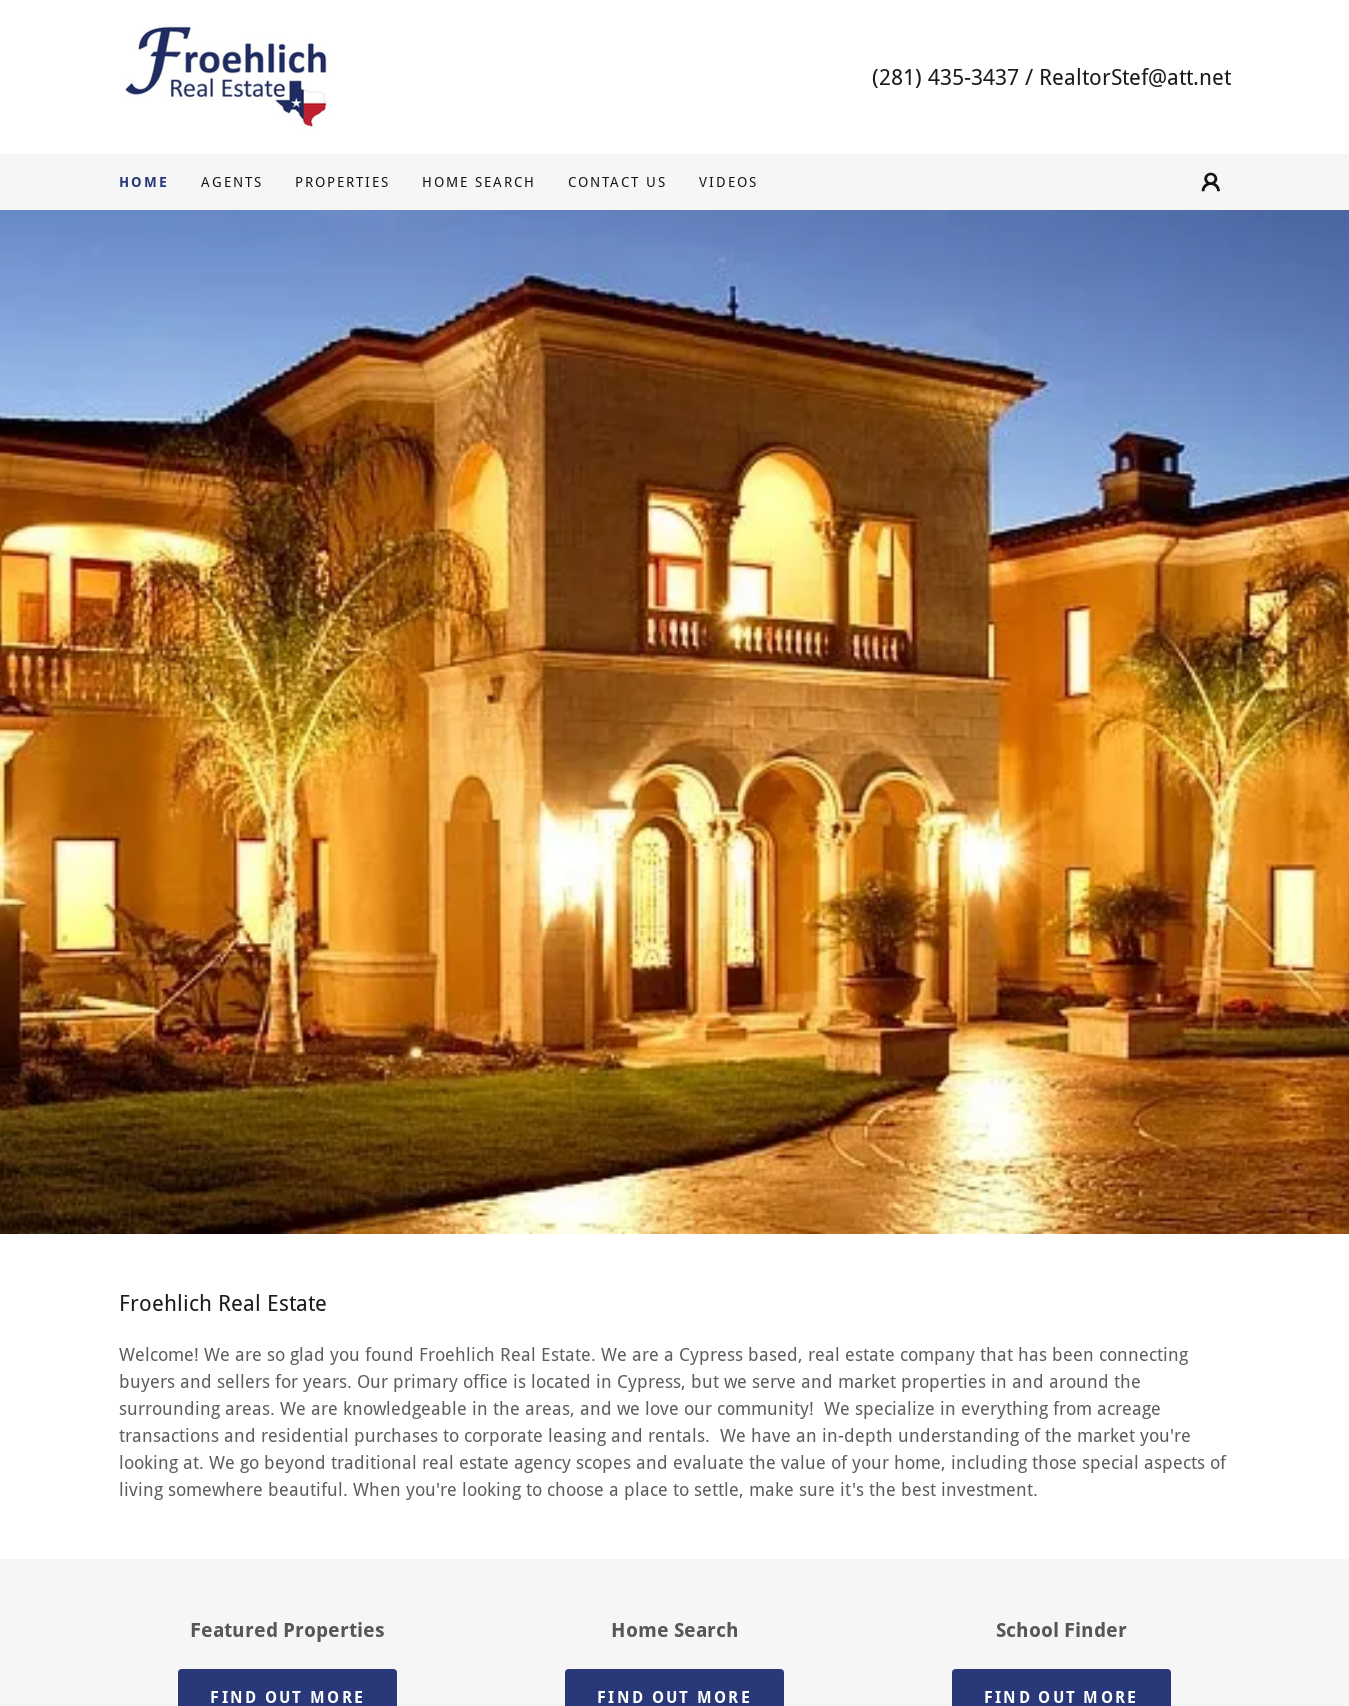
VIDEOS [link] (728, 182)
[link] (226, 75)
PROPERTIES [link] (342, 182)
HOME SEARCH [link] (479, 182)
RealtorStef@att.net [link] (1135, 77)
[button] (1211, 182)
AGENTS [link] (232, 182)
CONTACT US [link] (617, 182)
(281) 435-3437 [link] (945, 77)
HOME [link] (144, 182)
